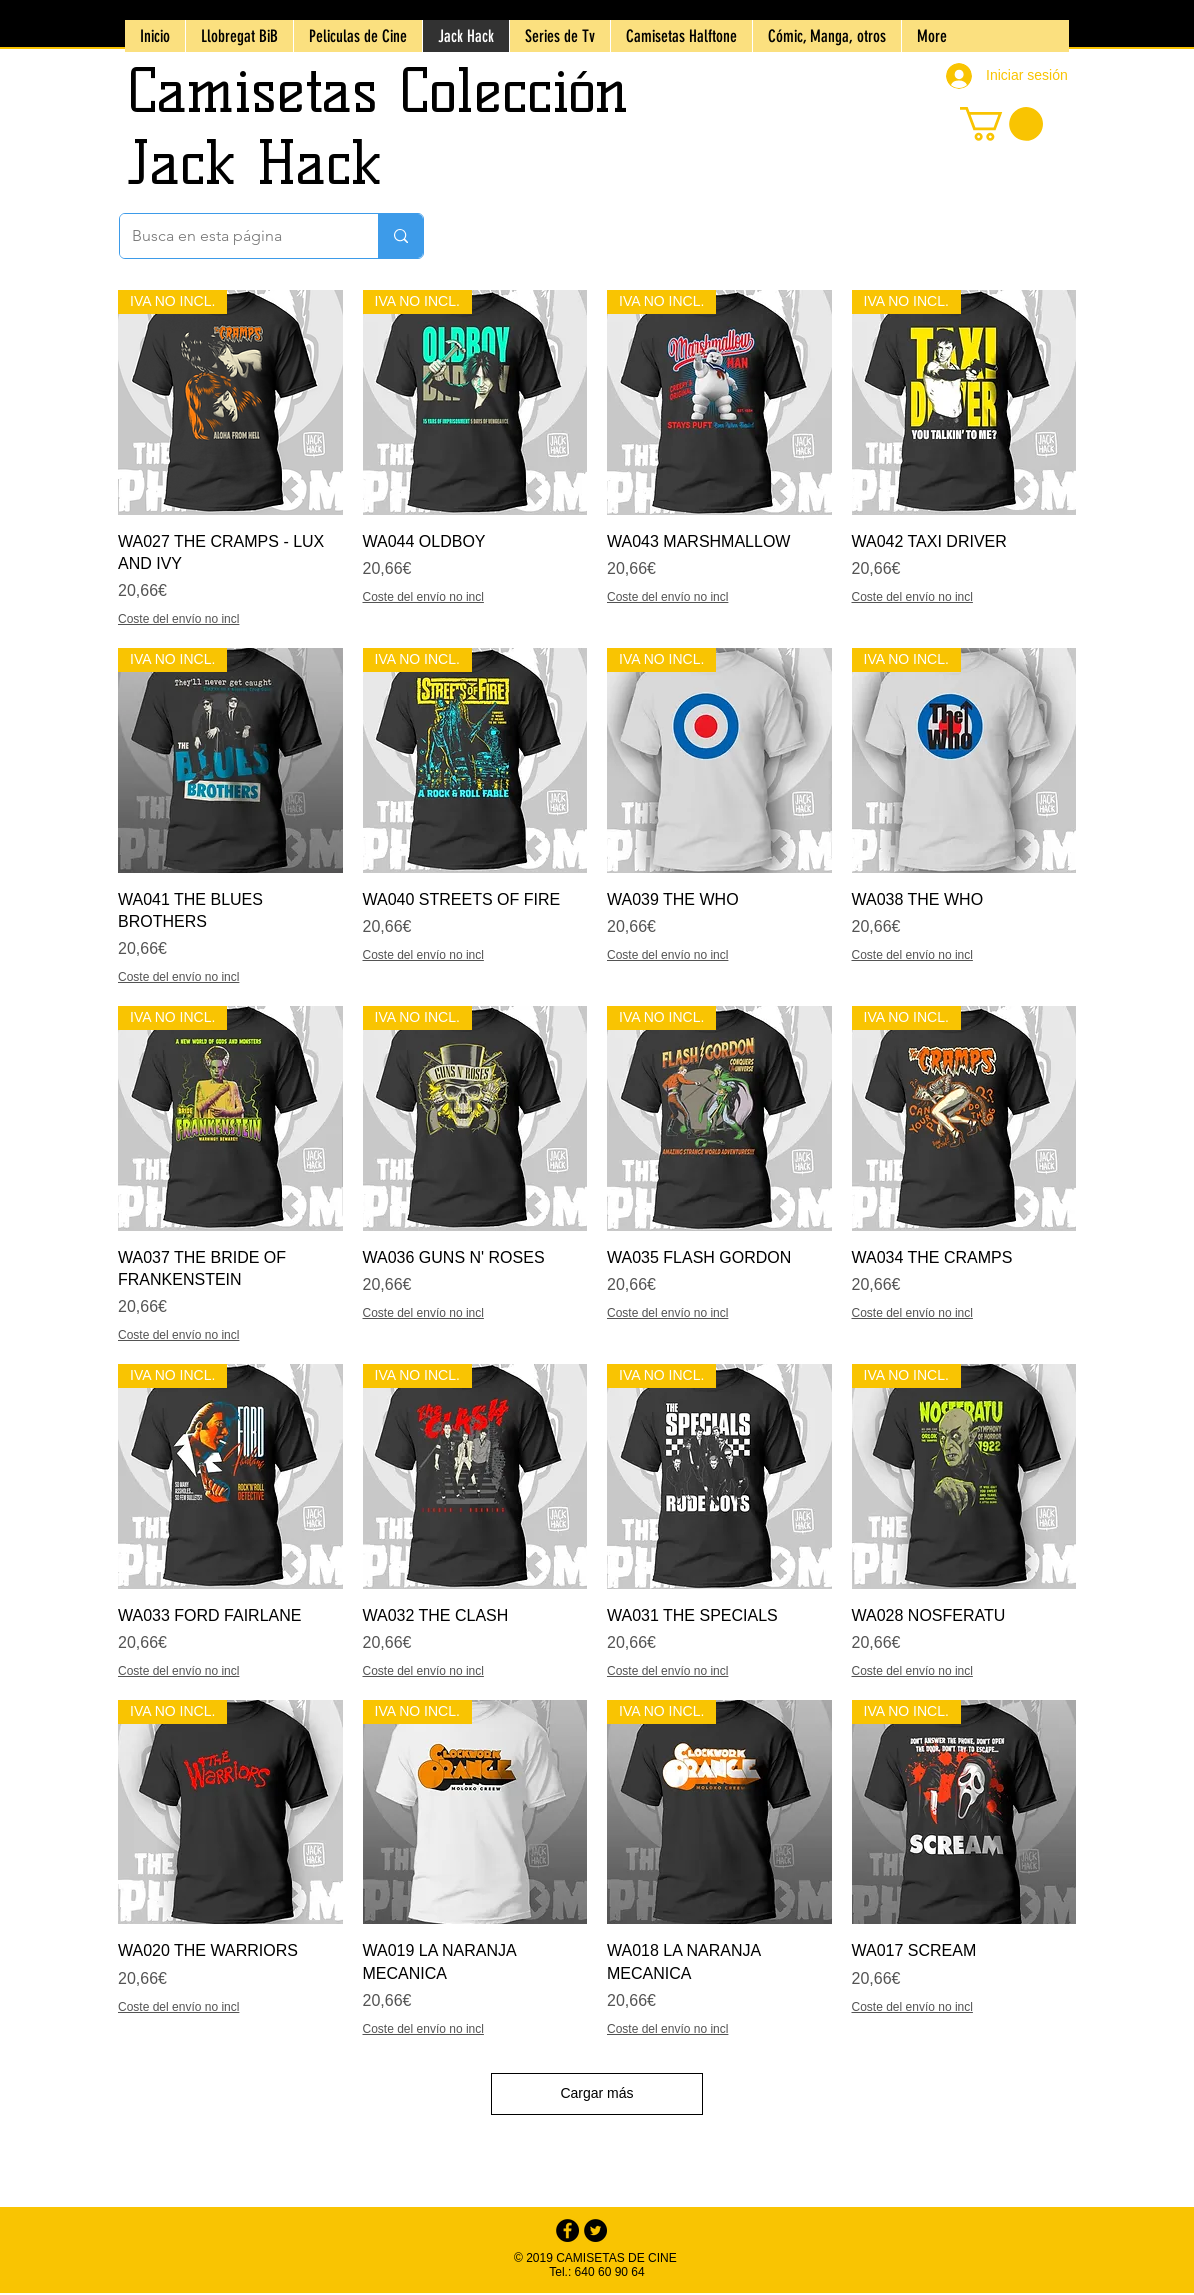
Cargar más (596, 2093)
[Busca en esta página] (234, 236)
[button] (1001, 124)
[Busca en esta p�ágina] (400, 236)
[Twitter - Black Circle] (595, 2230)
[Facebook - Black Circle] (567, 2230)
